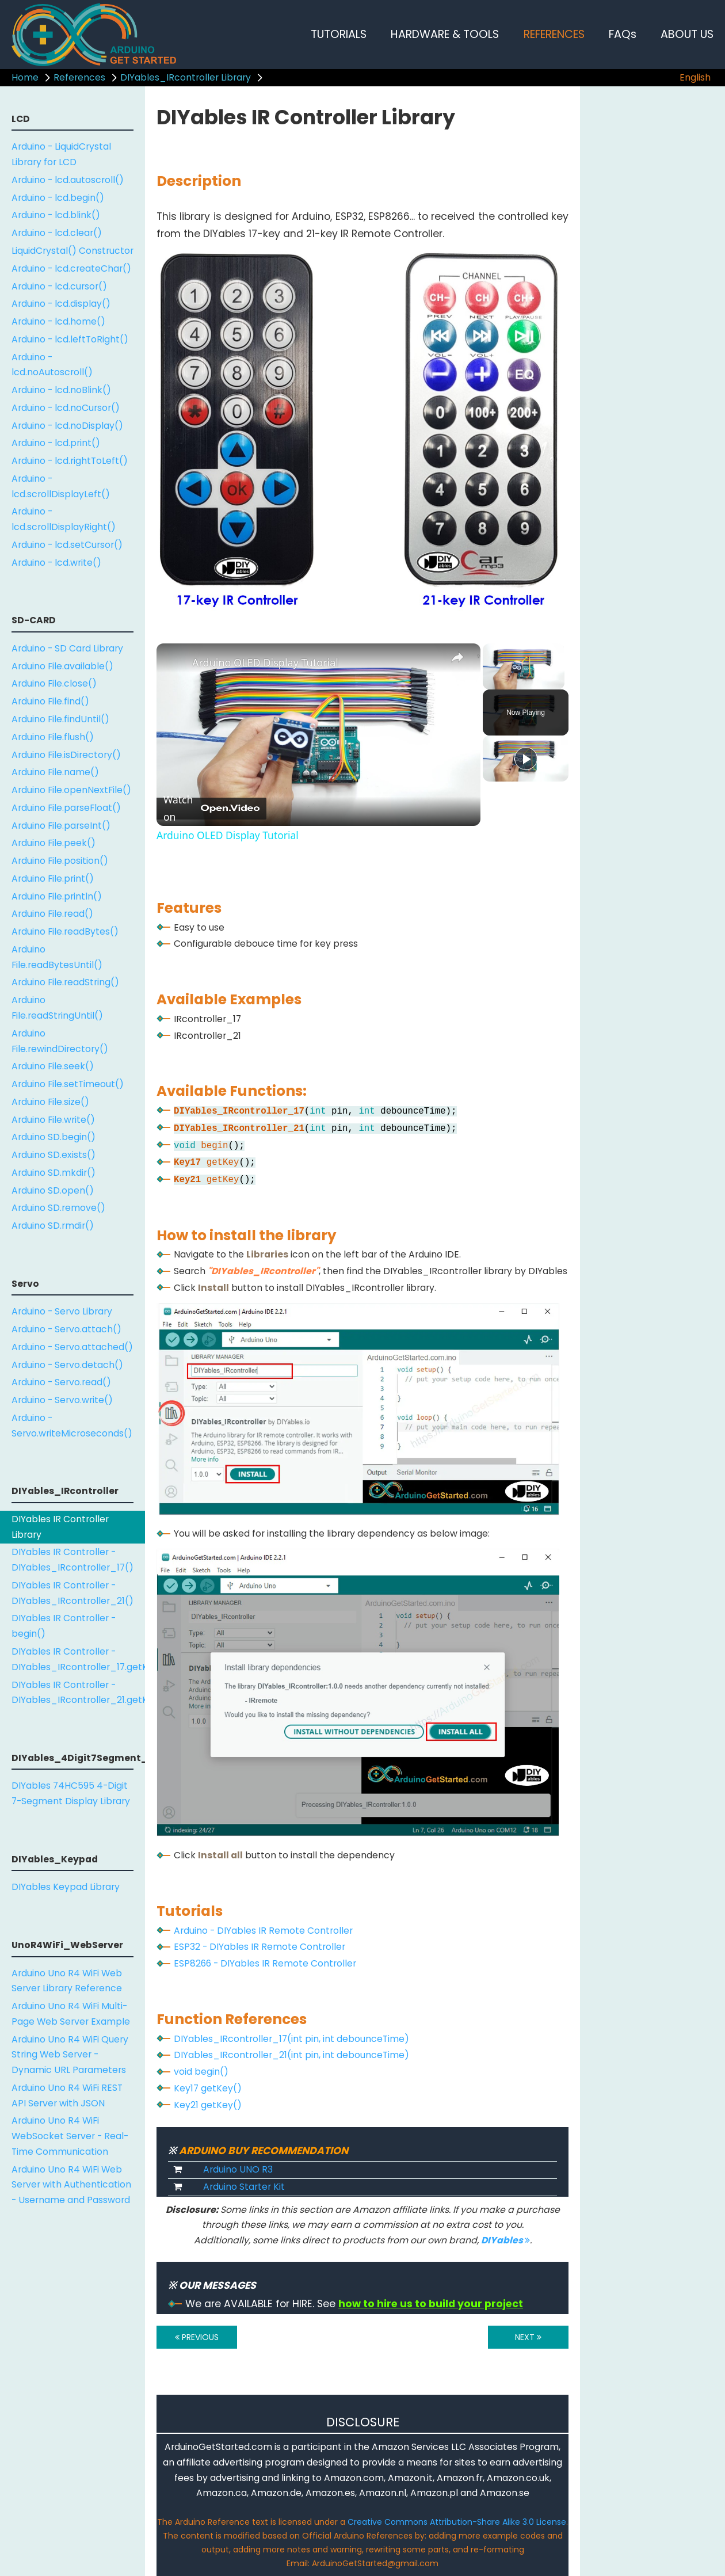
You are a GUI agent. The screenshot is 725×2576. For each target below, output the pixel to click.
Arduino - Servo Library (62, 1311)
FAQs (622, 34)
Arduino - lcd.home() (58, 321)
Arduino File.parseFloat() (66, 807)
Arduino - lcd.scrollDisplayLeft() (61, 486)
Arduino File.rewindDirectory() (60, 1041)
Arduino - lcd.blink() (56, 215)
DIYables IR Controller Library (60, 1526)
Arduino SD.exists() (54, 1154)
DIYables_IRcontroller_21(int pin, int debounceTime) (291, 2054)
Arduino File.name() (55, 772)
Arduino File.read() (52, 913)
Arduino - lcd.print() (56, 442)
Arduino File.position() (60, 860)
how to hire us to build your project (430, 2304)
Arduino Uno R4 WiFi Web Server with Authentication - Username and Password (71, 2185)
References (79, 77)
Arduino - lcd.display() (61, 303)
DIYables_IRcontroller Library (185, 77)
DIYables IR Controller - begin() (64, 1625)
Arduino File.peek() (54, 842)
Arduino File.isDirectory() (66, 754)
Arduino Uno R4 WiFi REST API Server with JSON (67, 2095)
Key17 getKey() (208, 2088)
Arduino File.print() (53, 878)
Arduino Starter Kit (244, 2186)
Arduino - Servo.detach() (67, 1364)
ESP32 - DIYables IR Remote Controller (259, 1946)
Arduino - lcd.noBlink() (61, 390)
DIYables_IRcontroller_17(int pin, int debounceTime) (291, 2038)
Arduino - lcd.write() (56, 562)
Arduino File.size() (50, 1101)
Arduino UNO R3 (238, 2169)
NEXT (528, 2337)
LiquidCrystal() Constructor (72, 250)
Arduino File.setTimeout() (68, 1084)
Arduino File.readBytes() (65, 931)
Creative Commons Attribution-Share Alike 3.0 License (457, 2522)
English (695, 77)
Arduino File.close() (54, 683)
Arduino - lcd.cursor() (59, 286)
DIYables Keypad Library (66, 1886)
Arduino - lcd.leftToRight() (70, 339)
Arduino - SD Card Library (67, 648)
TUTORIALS (339, 34)
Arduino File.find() (50, 701)
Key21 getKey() (208, 2105)
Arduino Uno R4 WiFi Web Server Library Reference (67, 1981)
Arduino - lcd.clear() (57, 232)
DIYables (505, 2240)
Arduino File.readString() (65, 982)
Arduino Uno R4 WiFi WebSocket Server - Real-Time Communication (70, 2136)
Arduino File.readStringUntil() (57, 1007)
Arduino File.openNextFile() (71, 790)
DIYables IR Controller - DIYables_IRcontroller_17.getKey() (78, 1659)
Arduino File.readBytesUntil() (57, 957)
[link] (174, 661)
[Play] (525, 758)
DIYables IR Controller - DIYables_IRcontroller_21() (72, 1593)
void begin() (201, 2071)
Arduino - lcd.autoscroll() (68, 179)
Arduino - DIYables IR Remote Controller (263, 1930)
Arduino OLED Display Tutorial (265, 662)
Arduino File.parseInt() (61, 825)
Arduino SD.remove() (58, 1207)
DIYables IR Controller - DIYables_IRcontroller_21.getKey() (78, 1692)
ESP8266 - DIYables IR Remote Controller (265, 1963)
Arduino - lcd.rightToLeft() (70, 460)
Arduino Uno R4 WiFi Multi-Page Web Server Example (71, 2013)
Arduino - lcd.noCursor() (66, 407)
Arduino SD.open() (53, 1190)
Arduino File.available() (62, 666)
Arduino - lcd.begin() (58, 197)
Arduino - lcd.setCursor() (67, 544)
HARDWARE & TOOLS (445, 34)
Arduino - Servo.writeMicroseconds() (72, 1425)
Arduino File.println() (57, 896)
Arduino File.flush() (53, 737)
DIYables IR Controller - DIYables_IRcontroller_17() (72, 1559)
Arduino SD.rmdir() (53, 1225)
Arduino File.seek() (53, 1066)
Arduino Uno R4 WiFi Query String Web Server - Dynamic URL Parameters (70, 2055)
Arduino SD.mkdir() (54, 1172)
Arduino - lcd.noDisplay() (67, 425)
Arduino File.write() (53, 1119)
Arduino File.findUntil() (60, 719)
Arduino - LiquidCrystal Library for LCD (61, 154)
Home (25, 77)
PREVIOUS (197, 2337)
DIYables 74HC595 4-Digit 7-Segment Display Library (71, 1793)
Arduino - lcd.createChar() (71, 268)
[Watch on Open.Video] (211, 809)
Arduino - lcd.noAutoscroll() (52, 364)
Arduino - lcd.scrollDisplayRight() (64, 519)
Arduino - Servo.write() (62, 1400)
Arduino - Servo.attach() (66, 1329)
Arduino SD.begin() (54, 1137)
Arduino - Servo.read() (61, 1382)
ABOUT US (687, 34)
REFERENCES (554, 34)
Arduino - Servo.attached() (72, 1347)
